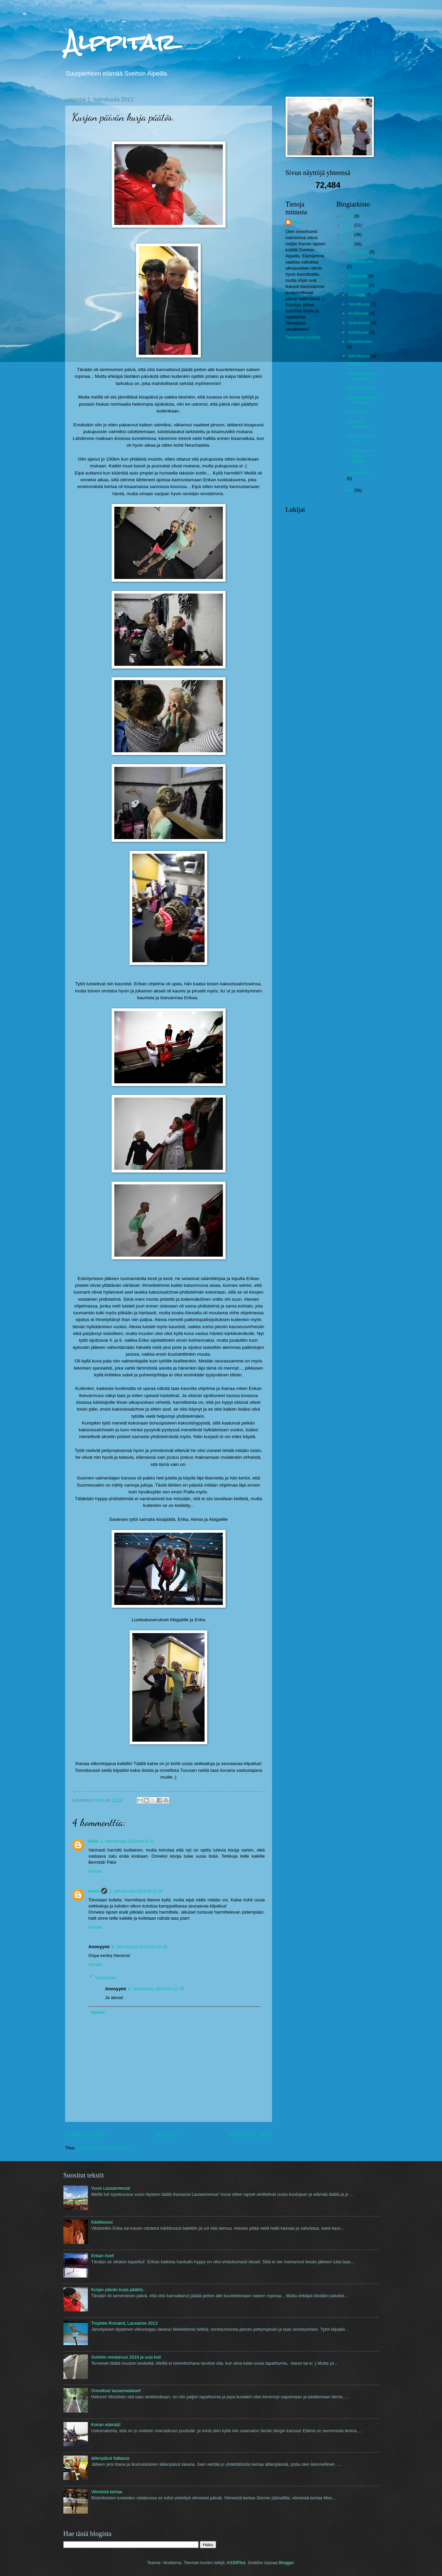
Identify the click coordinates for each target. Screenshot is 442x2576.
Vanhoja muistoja (358, 424)
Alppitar (120, 42)
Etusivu (167, 2134)
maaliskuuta (360, 341)
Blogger (286, 2562)
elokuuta (357, 294)
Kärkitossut (102, 2222)
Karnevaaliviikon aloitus (362, 400)
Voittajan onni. (361, 387)
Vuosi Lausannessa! (110, 2188)
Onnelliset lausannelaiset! (116, 2390)
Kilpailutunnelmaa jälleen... (362, 376)
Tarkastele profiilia (303, 337)
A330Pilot (236, 2562)
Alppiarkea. (358, 363)
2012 (348, 490)
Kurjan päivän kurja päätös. (360, 456)
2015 (348, 225)
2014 (348, 234)
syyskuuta (358, 285)
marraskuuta (360, 261)
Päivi (94, 1841)
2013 (348, 244)
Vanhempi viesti (250, 2134)
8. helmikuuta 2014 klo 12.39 (156, 1988)
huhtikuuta (359, 332)
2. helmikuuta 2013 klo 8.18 (135, 1891)
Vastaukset (105, 1977)
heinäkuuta (359, 304)
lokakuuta (358, 275)
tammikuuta (359, 473)
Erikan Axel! (102, 2255)
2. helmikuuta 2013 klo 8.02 (127, 1841)
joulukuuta (358, 251)
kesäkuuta (358, 313)
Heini (94, 1891)
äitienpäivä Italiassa (110, 2458)
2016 (348, 215)
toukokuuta (359, 322)
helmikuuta (359, 356)
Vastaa (95, 1871)
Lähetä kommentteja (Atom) (104, 2147)
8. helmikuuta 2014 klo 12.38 (140, 1946)
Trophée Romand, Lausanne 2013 (124, 2323)
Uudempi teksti (85, 2134)
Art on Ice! (357, 411)
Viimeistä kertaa (106, 2491)
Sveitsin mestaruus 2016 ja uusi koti (126, 2357)
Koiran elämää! (106, 2424)
